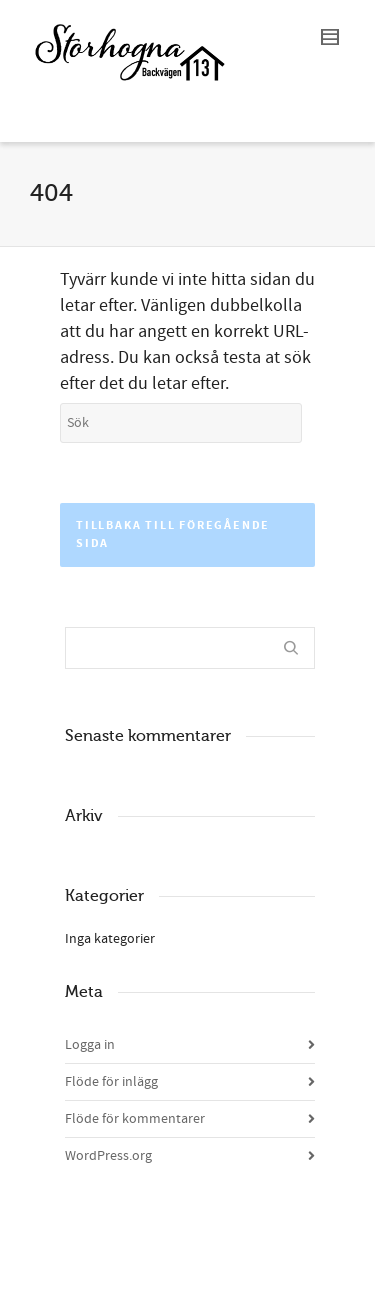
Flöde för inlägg (111, 1082)
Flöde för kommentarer (135, 1119)
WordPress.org (108, 1156)
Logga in (90, 1045)
